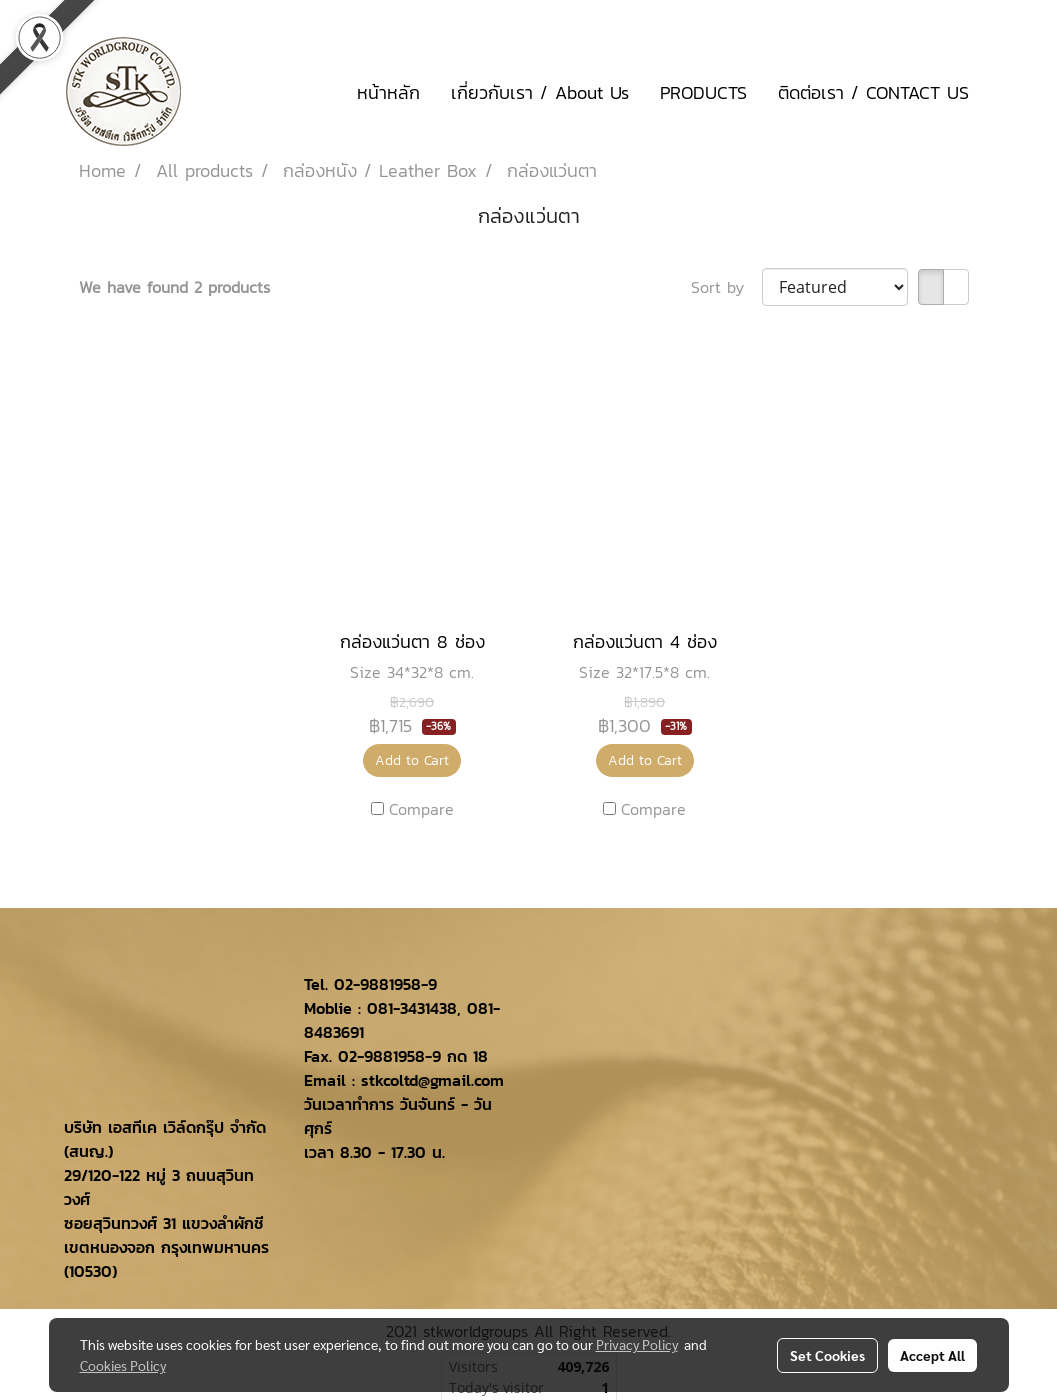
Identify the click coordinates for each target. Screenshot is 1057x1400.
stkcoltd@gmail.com (432, 1080)
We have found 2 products (174, 287)
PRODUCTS (703, 92)
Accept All (932, 1355)
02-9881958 (377, 984)
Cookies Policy (123, 1365)
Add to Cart (412, 760)
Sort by (726, 287)
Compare (421, 809)
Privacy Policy (637, 1344)
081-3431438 (412, 1008)
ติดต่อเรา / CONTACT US (873, 92)
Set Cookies (827, 1355)
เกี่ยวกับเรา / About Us (540, 92)
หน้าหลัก (388, 92)
